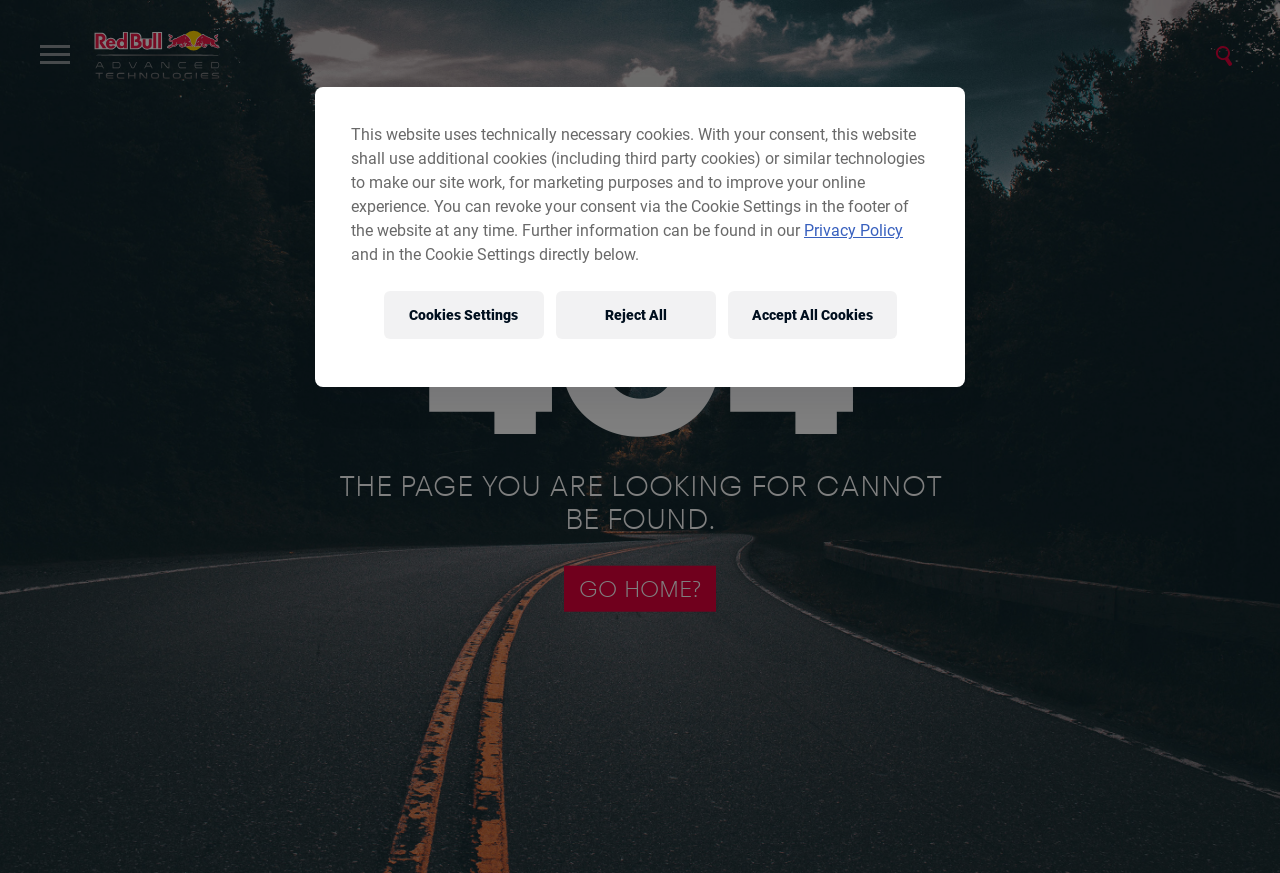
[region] (640, 237)
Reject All (636, 315)
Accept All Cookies (812, 315)
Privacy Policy (853, 230)
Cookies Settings (463, 315)
